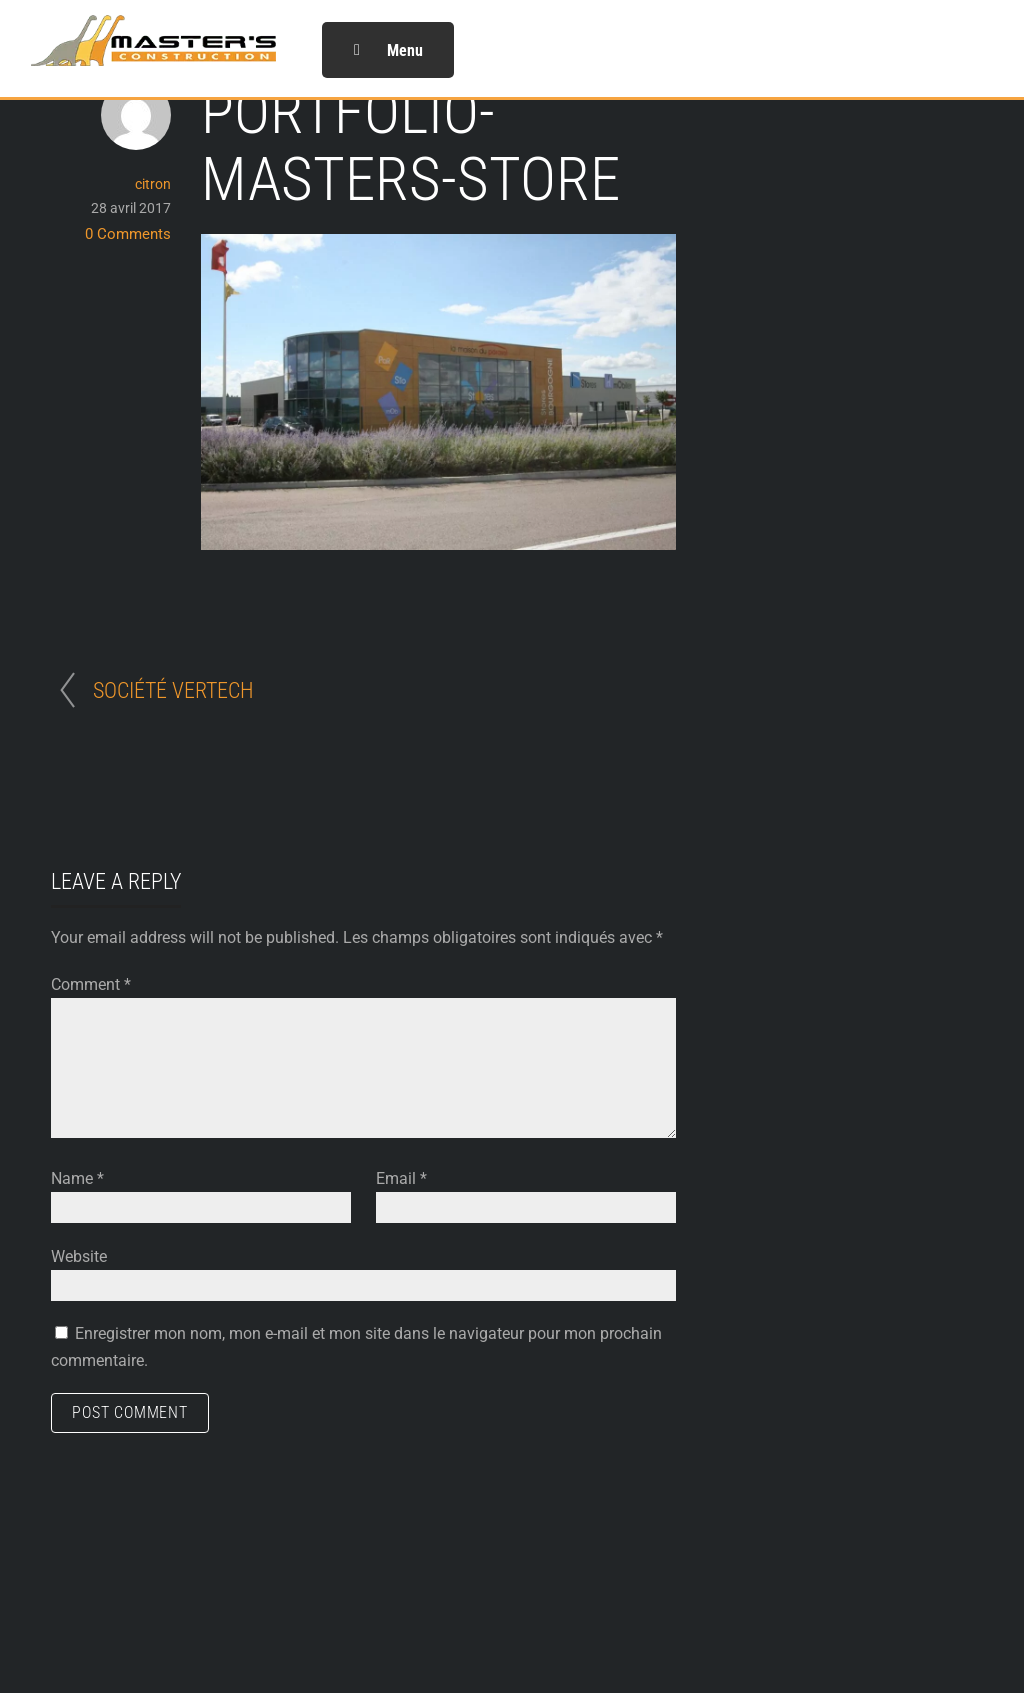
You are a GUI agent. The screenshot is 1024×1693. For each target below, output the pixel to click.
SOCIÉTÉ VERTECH (173, 690)
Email (401, 1178)
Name (77, 1178)
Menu (388, 50)
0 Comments (128, 234)
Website (79, 1256)
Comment (91, 984)
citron (153, 184)
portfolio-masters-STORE (410, 146)
